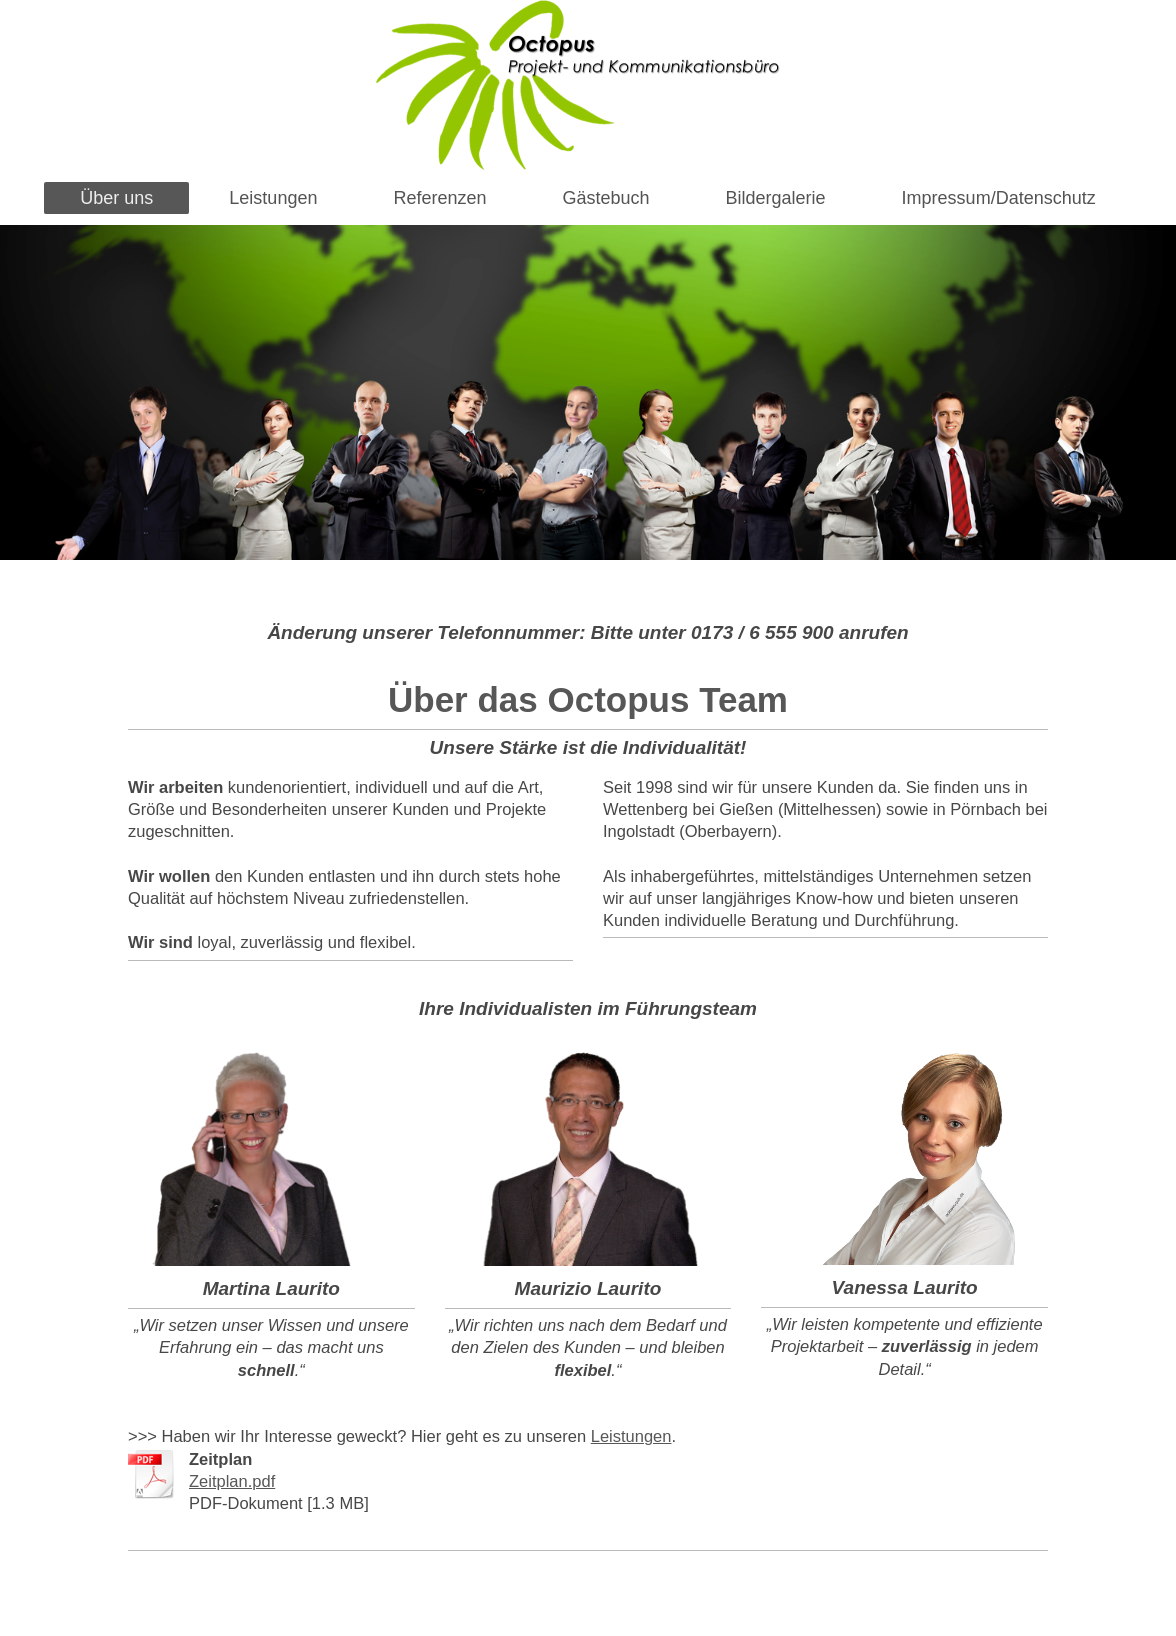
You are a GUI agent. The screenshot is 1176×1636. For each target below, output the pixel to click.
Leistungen (631, 1436)
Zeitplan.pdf (232, 1481)
